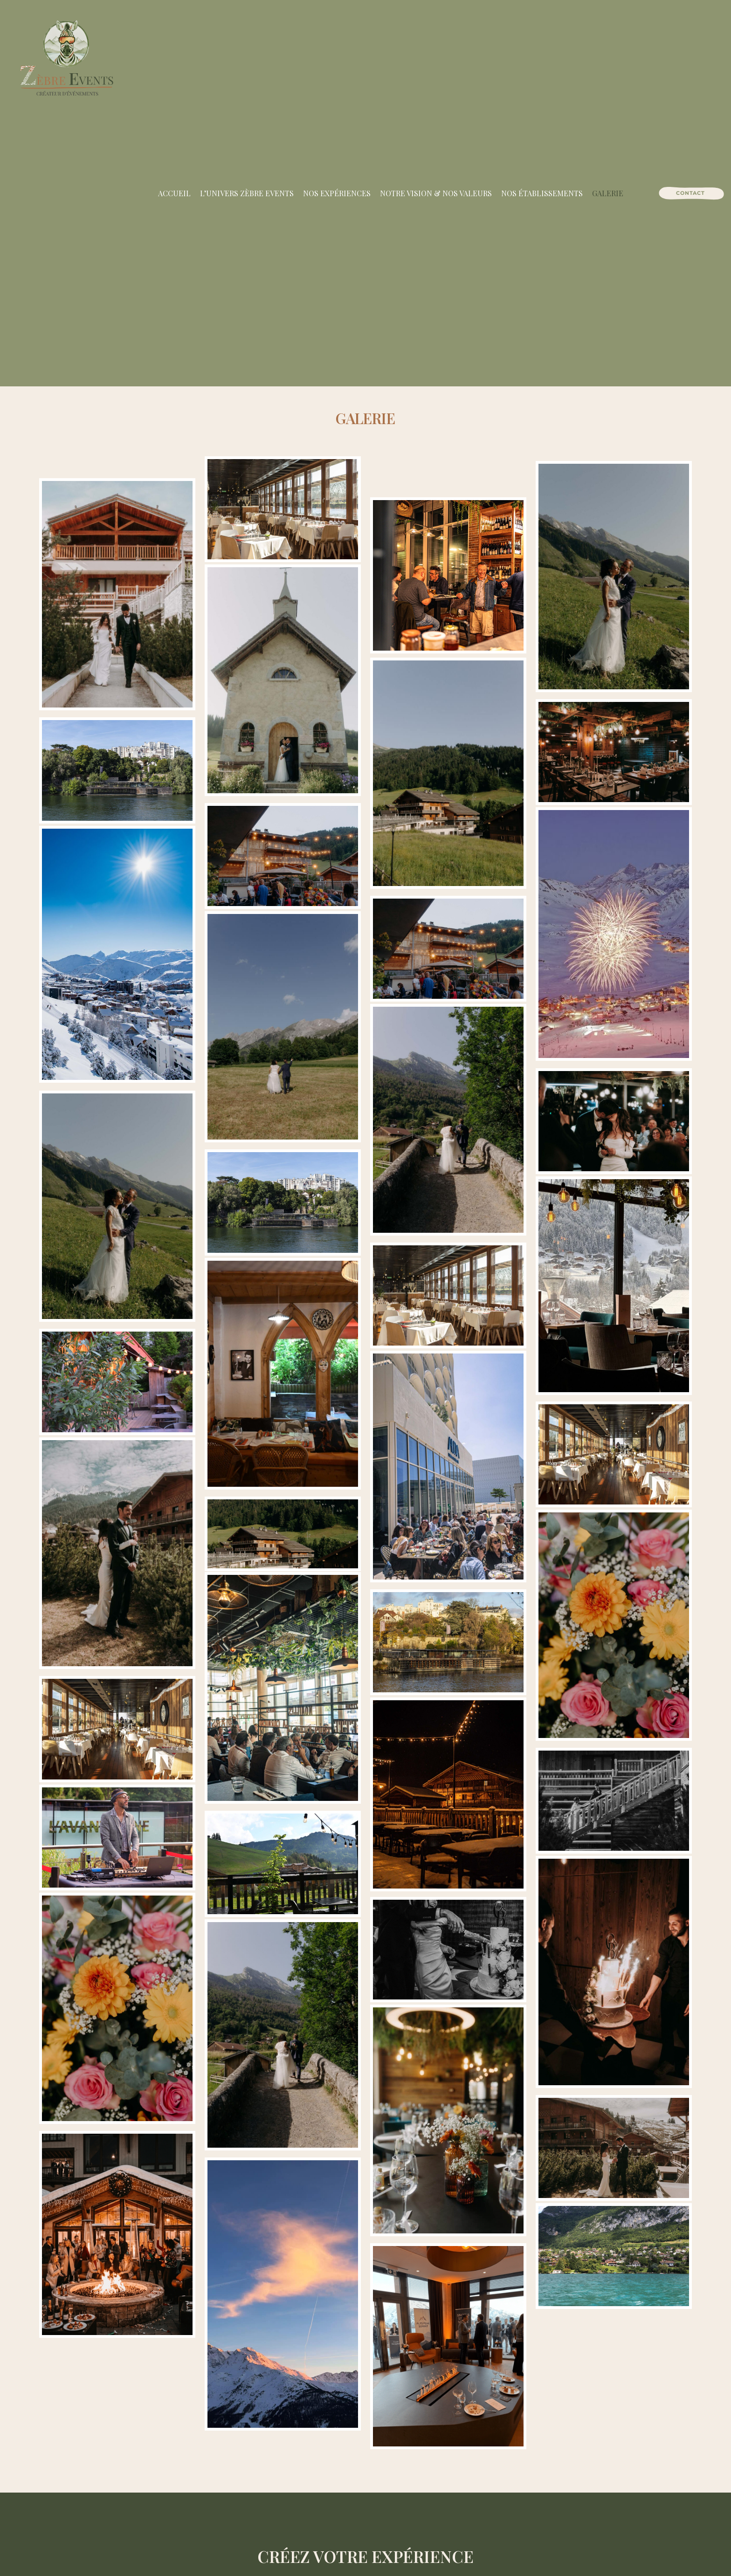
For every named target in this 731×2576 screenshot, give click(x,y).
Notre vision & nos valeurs (436, 193)
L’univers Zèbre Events (247, 193)
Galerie (607, 193)
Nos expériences (337, 193)
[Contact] (690, 193)
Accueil (174, 193)
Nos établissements (542, 193)
